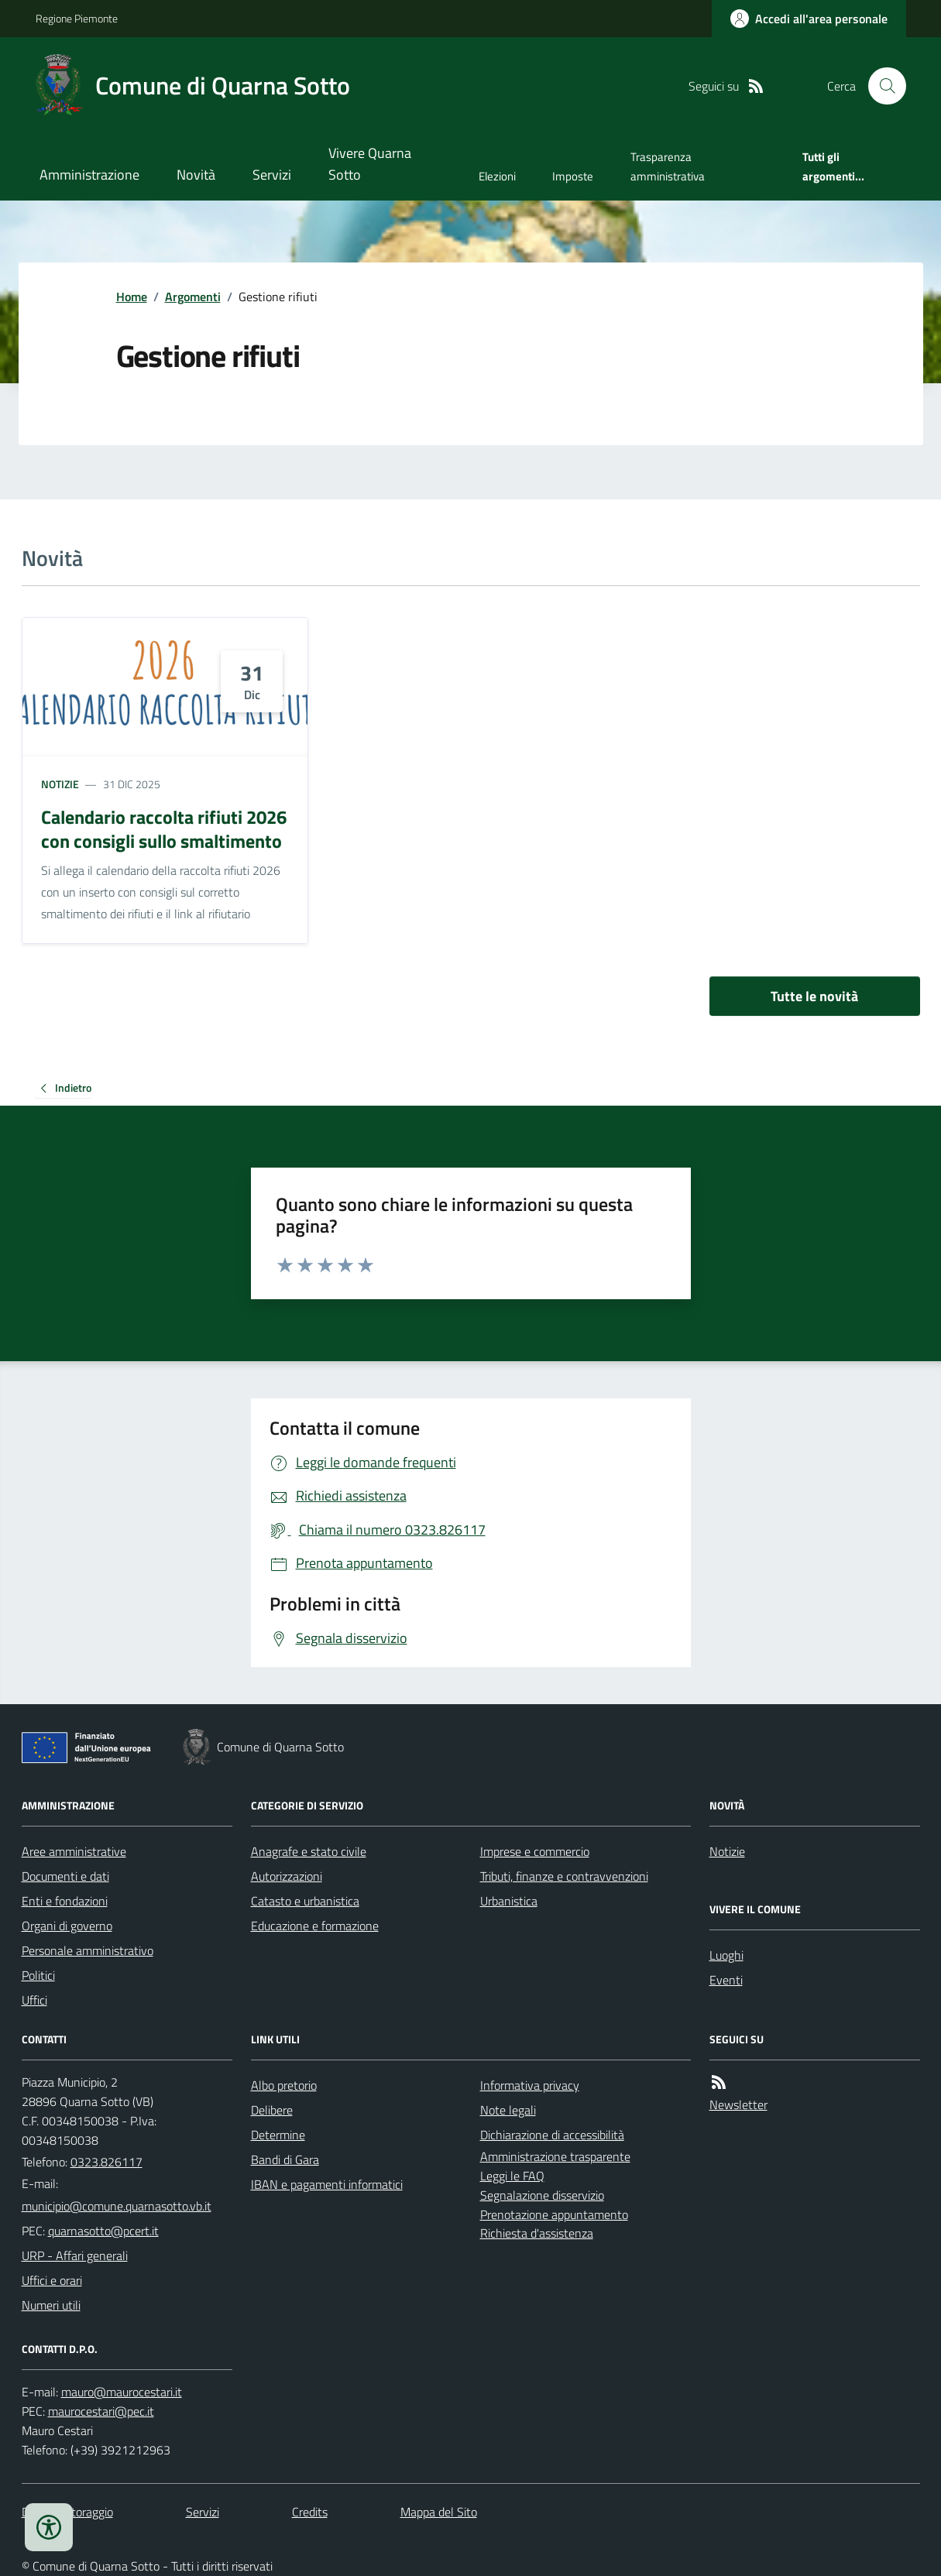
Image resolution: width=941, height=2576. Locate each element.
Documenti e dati (65, 1876)
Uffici (34, 2000)
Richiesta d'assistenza (536, 2233)
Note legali (508, 2110)
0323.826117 (106, 2161)
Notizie (60, 784)
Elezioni (497, 176)
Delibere (272, 2110)
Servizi (271, 174)
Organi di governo (67, 1925)
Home (131, 296)
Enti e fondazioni (65, 1901)
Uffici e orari (52, 2280)
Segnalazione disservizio (542, 2195)
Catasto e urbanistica (305, 1901)
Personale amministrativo (87, 1950)
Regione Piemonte (77, 18)
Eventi (726, 1980)
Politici (38, 1975)
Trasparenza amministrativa (667, 166)
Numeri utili (51, 2305)
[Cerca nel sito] (880, 86)
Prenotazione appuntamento (554, 2214)
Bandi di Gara (285, 2159)
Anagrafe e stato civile (308, 1851)
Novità (196, 174)
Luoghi (726, 1955)
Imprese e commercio (534, 1851)
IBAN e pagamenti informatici (327, 2184)
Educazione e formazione (315, 1925)
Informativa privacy (529, 2085)
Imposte (572, 176)
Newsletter (738, 2104)
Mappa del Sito (438, 2511)
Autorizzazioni (286, 1876)
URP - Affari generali (75, 2255)
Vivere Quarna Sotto (369, 163)
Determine (278, 2134)
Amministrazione (89, 174)
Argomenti (193, 296)
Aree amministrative (74, 1851)
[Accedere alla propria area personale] (809, 18)
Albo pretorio (284, 2085)
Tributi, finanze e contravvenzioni (564, 1876)
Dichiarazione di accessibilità (552, 2134)
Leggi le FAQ (512, 2175)
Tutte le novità (814, 996)
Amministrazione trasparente (555, 2156)
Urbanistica (508, 1901)
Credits (310, 2511)
